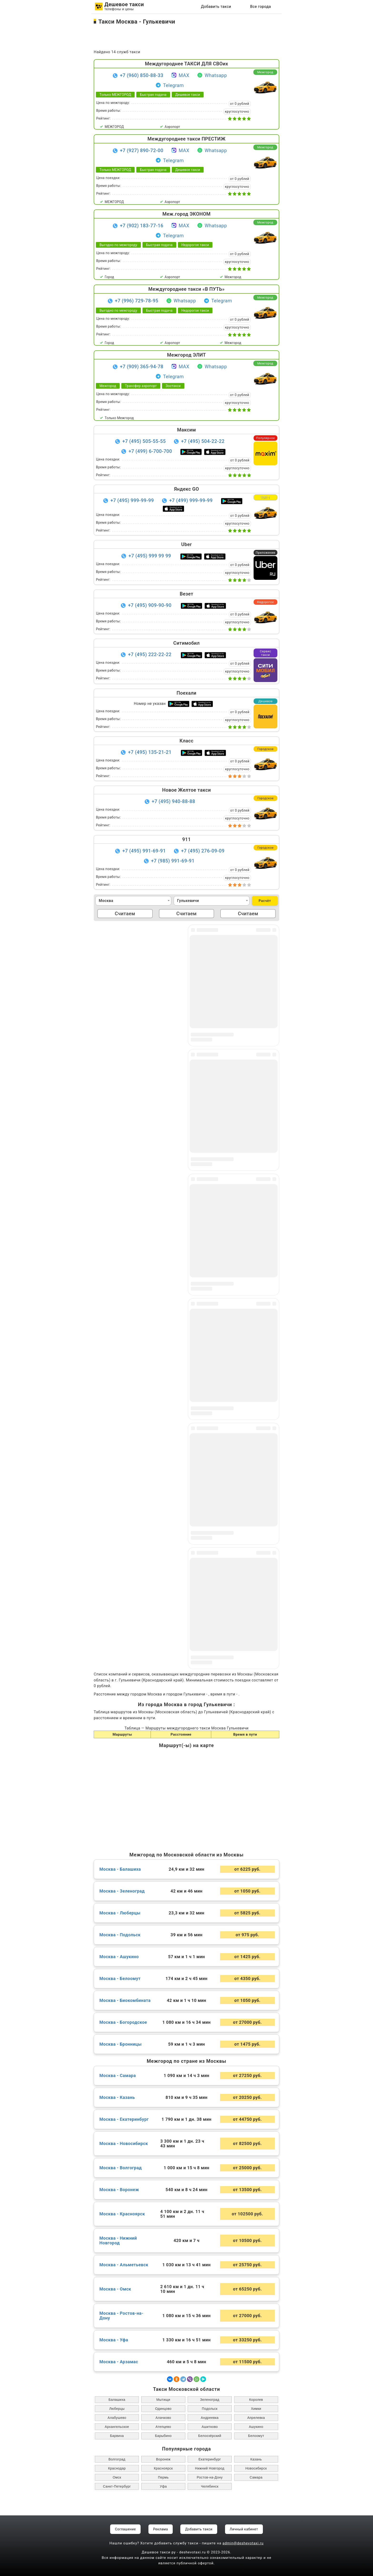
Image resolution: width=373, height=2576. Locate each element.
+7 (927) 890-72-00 (141, 150)
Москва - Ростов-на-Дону (121, 2315)
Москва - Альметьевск (123, 2264)
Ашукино (256, 2427)
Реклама (160, 2529)
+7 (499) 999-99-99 (191, 500)
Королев (256, 2400)
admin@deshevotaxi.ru (243, 2543)
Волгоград (116, 2459)
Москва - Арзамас (118, 2361)
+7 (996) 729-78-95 (136, 301)
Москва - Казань (117, 2097)
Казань (256, 2459)
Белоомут (256, 2436)
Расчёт (265, 901)
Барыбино (163, 2436)
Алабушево (117, 2418)
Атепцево (163, 2427)
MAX (180, 75)
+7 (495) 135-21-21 (150, 752)
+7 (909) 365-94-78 (141, 366)
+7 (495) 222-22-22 (150, 654)
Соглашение (125, 2529)
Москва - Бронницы (120, 2044)
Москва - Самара (117, 2075)
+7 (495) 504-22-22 (203, 441)
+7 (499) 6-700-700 (150, 451)
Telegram (170, 85)
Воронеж (163, 2459)
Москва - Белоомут (120, 1978)
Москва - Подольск (120, 1934)
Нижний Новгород (209, 2468)
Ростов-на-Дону (210, 2477)
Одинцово (163, 2409)
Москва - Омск (115, 2289)
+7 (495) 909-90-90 (150, 605)
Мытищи (163, 2400)
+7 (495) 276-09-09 (203, 851)
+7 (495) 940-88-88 (173, 801)
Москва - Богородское (123, 2022)
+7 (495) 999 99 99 (149, 556)
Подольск (210, 2409)
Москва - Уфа (113, 2340)
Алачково (163, 2418)
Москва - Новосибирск (123, 2143)
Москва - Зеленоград (122, 1891)
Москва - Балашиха (120, 1869)
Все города (260, 6)
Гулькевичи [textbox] (188, 900)
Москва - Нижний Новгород (118, 2240)
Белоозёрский (209, 2436)
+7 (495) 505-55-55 (144, 441)
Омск (117, 2477)
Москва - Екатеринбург (124, 2119)
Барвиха (117, 2436)
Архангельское (117, 2427)
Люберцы (117, 2409)
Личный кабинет (244, 2529)
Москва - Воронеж (119, 2189)
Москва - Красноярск (122, 2214)
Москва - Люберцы (120, 1913)
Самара (256, 2477)
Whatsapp (212, 75)
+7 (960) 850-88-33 (141, 75)
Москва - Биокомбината (125, 2000)
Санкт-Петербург (117, 2486)
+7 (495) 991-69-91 (144, 851)
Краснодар (117, 2468)
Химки (256, 2409)
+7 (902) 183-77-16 (141, 225)
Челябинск (210, 2486)
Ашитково (210, 2427)
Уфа (163, 2486)
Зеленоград (209, 2400)
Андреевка (210, 2418)
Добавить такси (216, 6)
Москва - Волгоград (120, 2167)
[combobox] (133, 900)
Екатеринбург (209, 2459)
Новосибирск (256, 2468)
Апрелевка (256, 2418)
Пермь (163, 2477)
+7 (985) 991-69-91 (173, 861)
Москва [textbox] (106, 900)
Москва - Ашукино (119, 1956)
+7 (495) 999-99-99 (132, 500)
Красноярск (163, 2468)
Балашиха (116, 2400)
